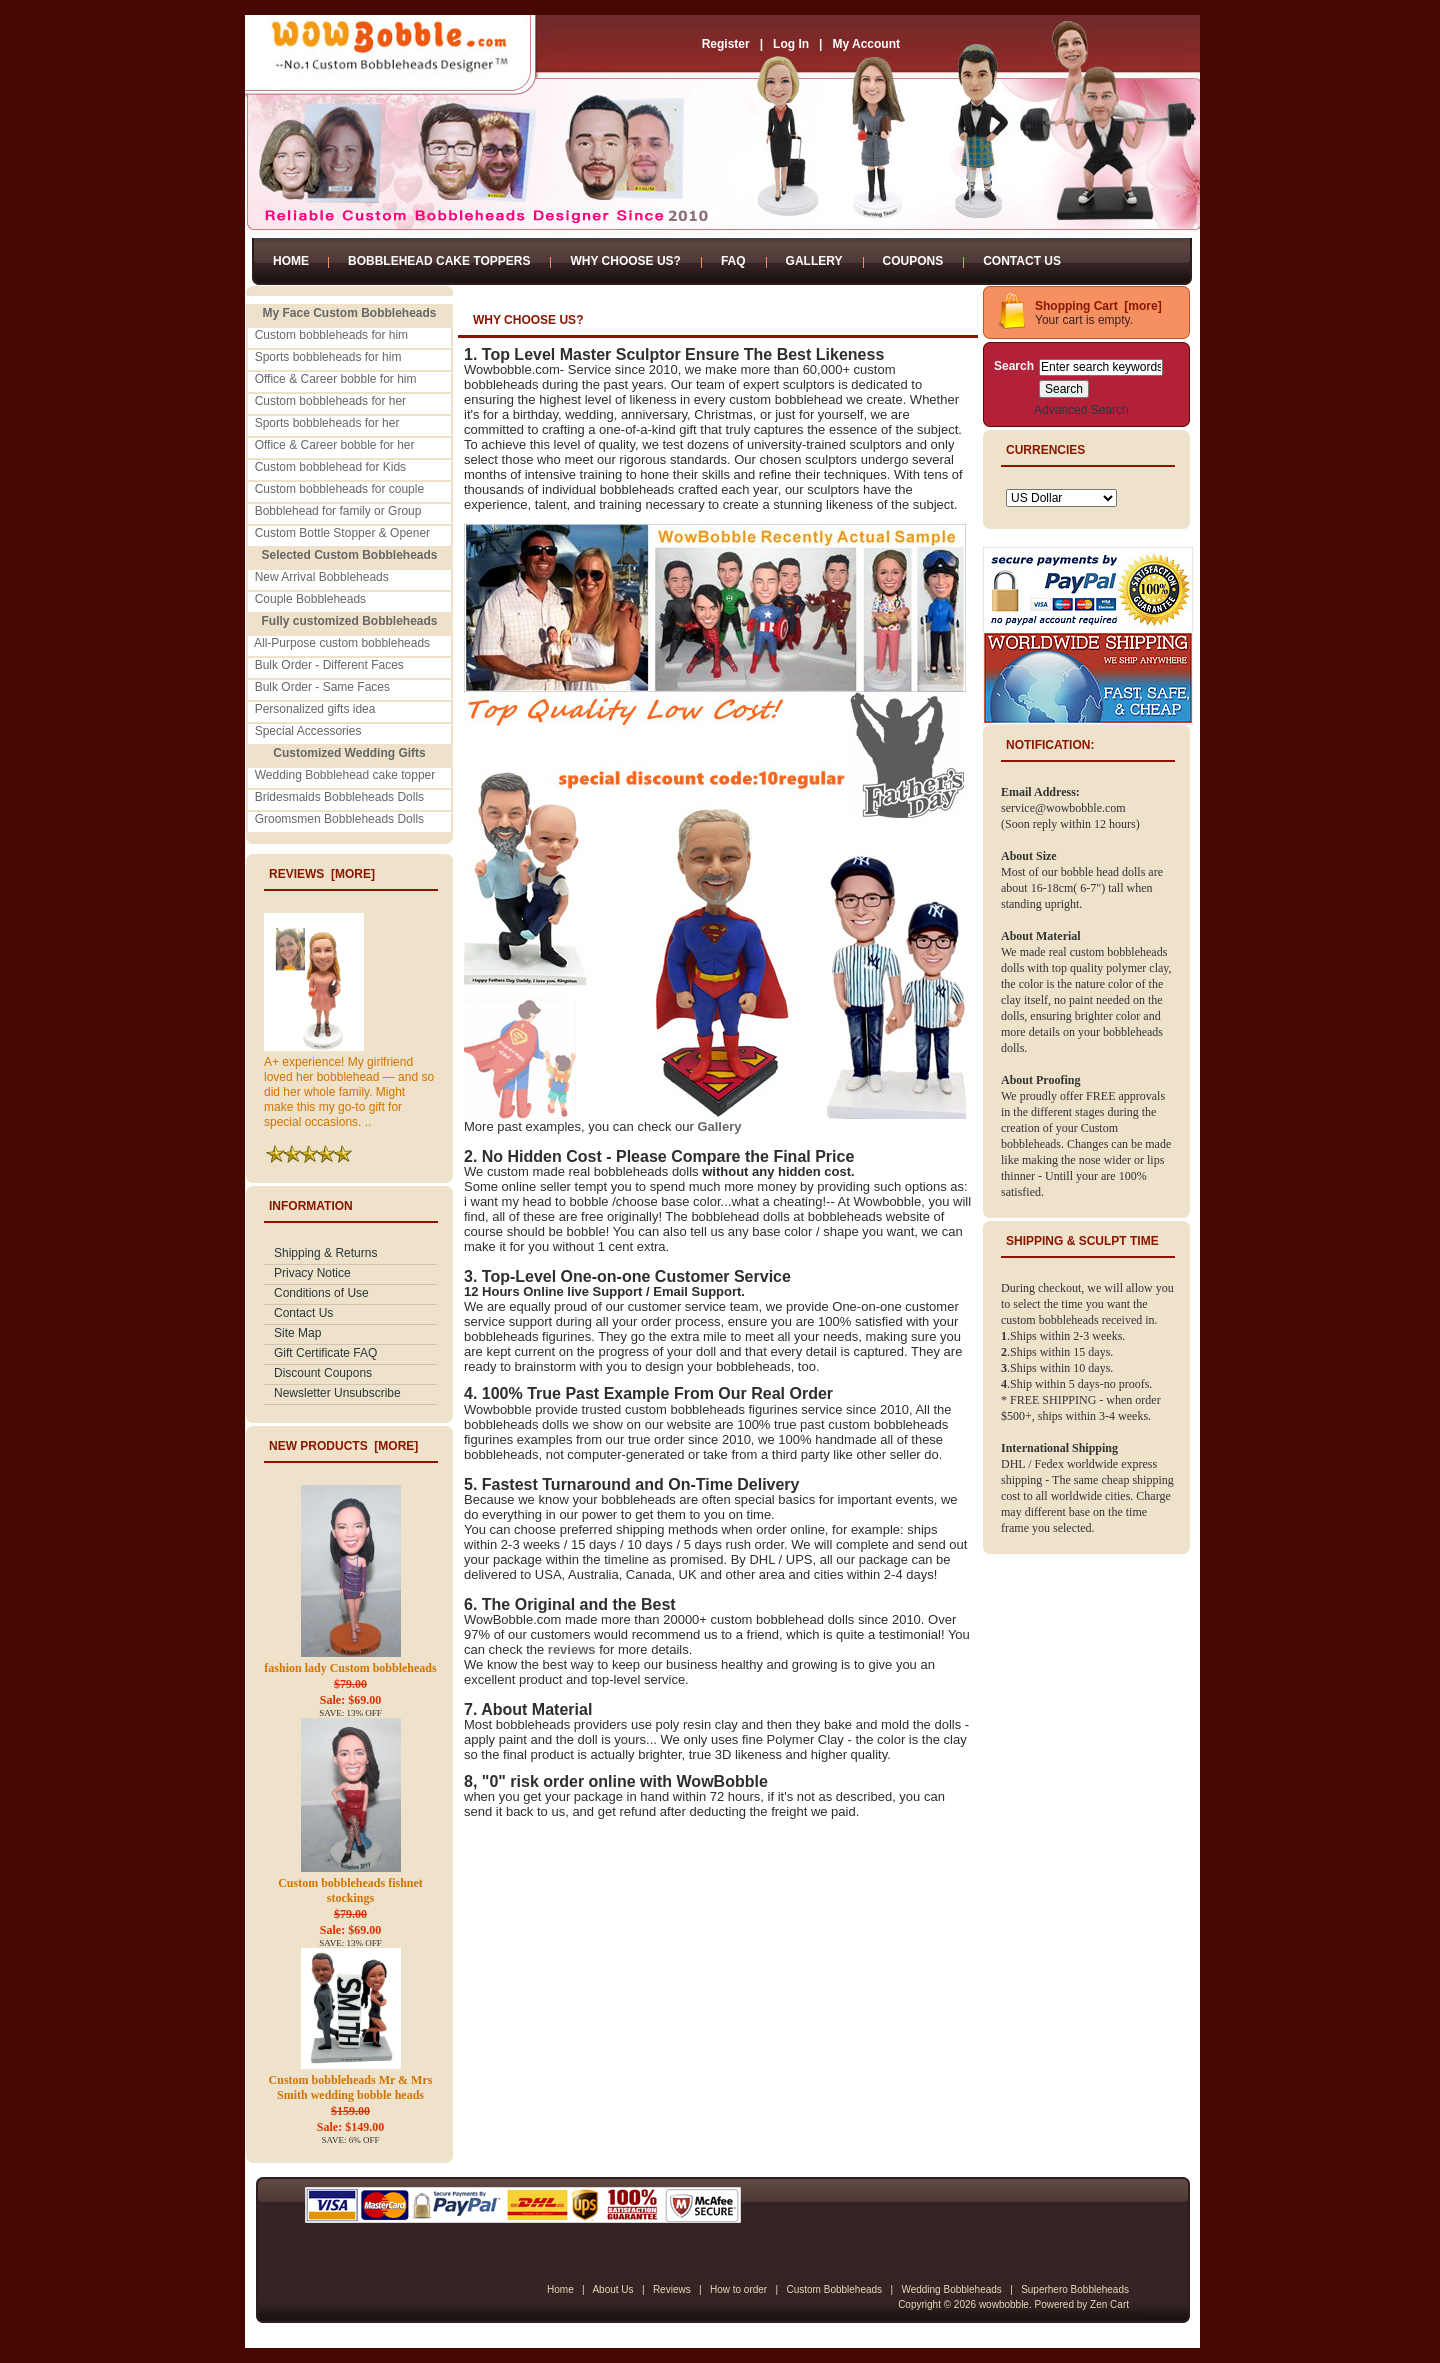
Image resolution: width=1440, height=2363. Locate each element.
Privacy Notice (312, 1273)
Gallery (814, 261)
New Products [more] (343, 1446)
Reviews (672, 2289)
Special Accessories (308, 731)
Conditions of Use (321, 1293)
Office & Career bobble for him (336, 379)
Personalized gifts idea (315, 709)
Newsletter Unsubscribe (337, 1393)
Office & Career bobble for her (335, 445)
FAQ (733, 261)
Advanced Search (1081, 410)
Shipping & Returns (325, 1253)
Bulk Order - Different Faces (329, 665)
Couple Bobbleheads (310, 599)
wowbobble (1004, 2304)
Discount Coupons (323, 1373)
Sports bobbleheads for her (327, 423)
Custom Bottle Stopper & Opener (342, 533)
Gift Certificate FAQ (325, 1353)
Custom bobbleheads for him (331, 335)
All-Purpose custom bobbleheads (342, 643)
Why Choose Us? (625, 261)
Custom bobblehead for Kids (330, 467)
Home (291, 261)
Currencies (1045, 450)
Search (1014, 366)
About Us (612, 2289)
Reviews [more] (322, 874)
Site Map (297, 1333)
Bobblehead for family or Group (338, 511)
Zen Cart (1109, 2304)
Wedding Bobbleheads (951, 2289)
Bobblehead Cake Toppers (439, 261)
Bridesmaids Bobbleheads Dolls (339, 797)
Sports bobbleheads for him (328, 357)
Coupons (913, 261)
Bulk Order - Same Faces (322, 687)
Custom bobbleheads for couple (339, 489)
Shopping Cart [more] (1098, 306)
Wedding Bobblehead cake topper (345, 775)
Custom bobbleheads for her (330, 401)
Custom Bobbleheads (834, 2289)
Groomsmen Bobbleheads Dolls (339, 819)
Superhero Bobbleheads (1075, 2289)
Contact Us (1022, 261)
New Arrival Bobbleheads (322, 577)
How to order (738, 2289)
